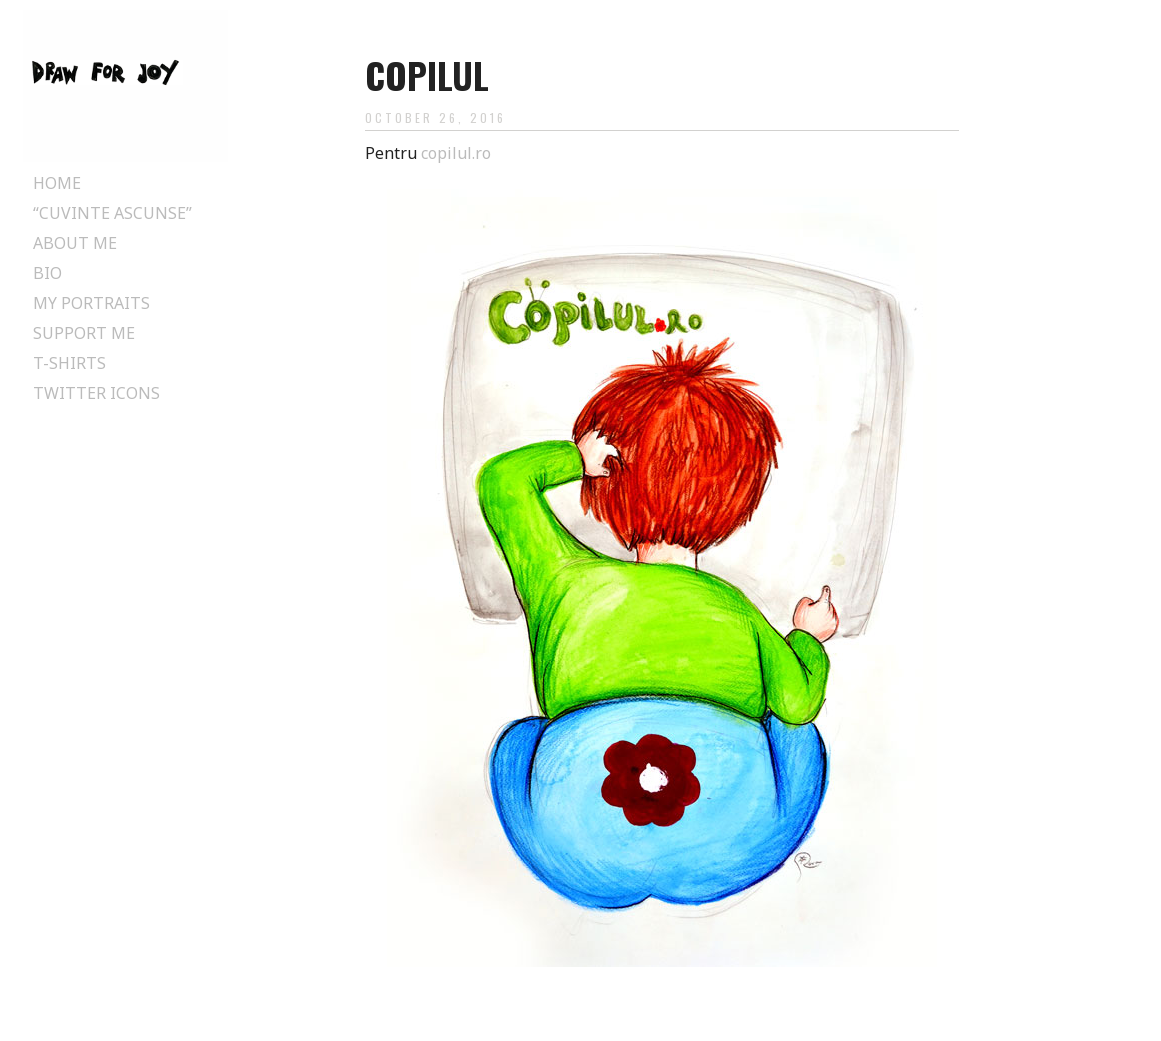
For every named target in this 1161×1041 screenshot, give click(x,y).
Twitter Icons (96, 393)
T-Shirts (69, 363)
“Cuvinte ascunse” (112, 213)
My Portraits (91, 303)
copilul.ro (456, 153)
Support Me (84, 333)
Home (57, 183)
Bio (47, 273)
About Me (75, 243)
